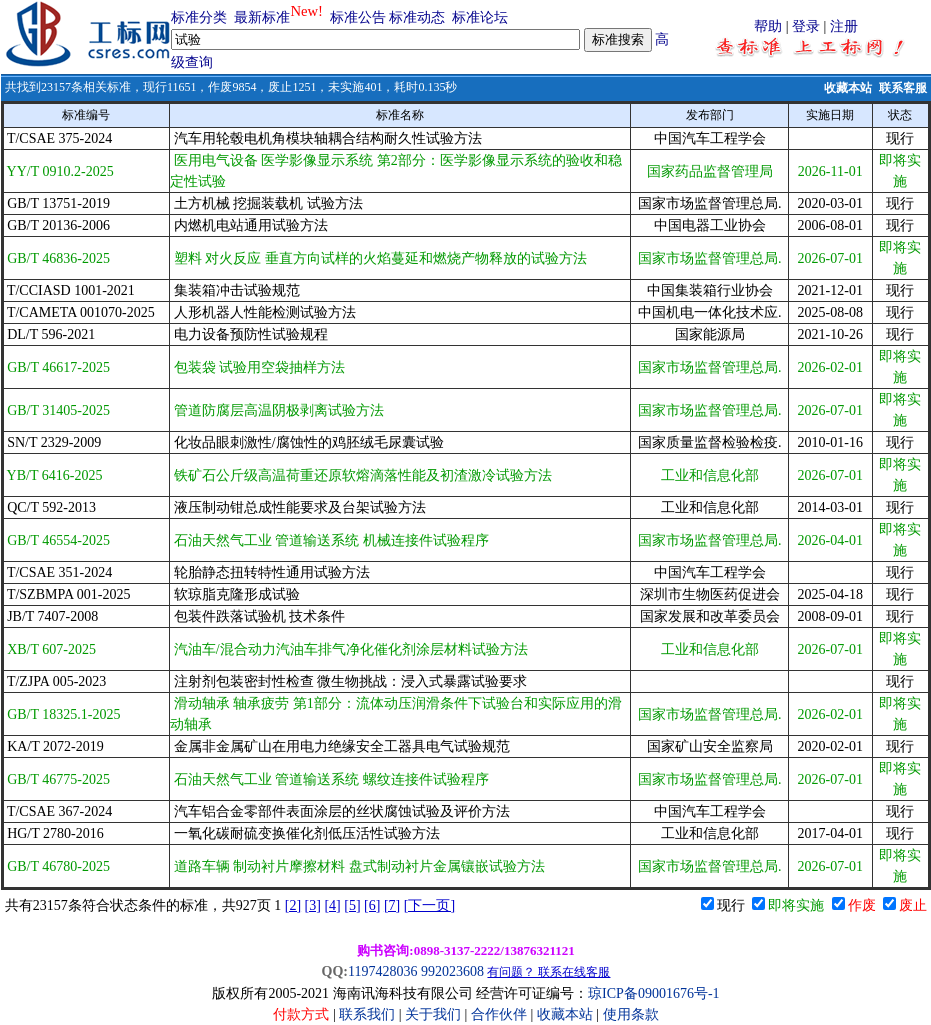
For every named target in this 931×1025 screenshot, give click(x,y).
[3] (313, 905)
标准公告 (358, 17)
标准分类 (199, 17)
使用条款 (631, 1014)
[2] (293, 905)
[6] (372, 905)
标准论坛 (480, 17)
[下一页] (429, 905)
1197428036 (382, 971)
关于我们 (435, 1014)
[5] (352, 905)
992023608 (452, 971)
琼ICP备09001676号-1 (653, 993)
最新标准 (262, 17)
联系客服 (903, 88)
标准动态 (417, 17)
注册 (844, 26)
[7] (392, 905)
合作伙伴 (499, 1014)
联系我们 (367, 1014)
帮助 (768, 26)
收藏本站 (848, 88)
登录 (806, 26)
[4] (332, 905)
